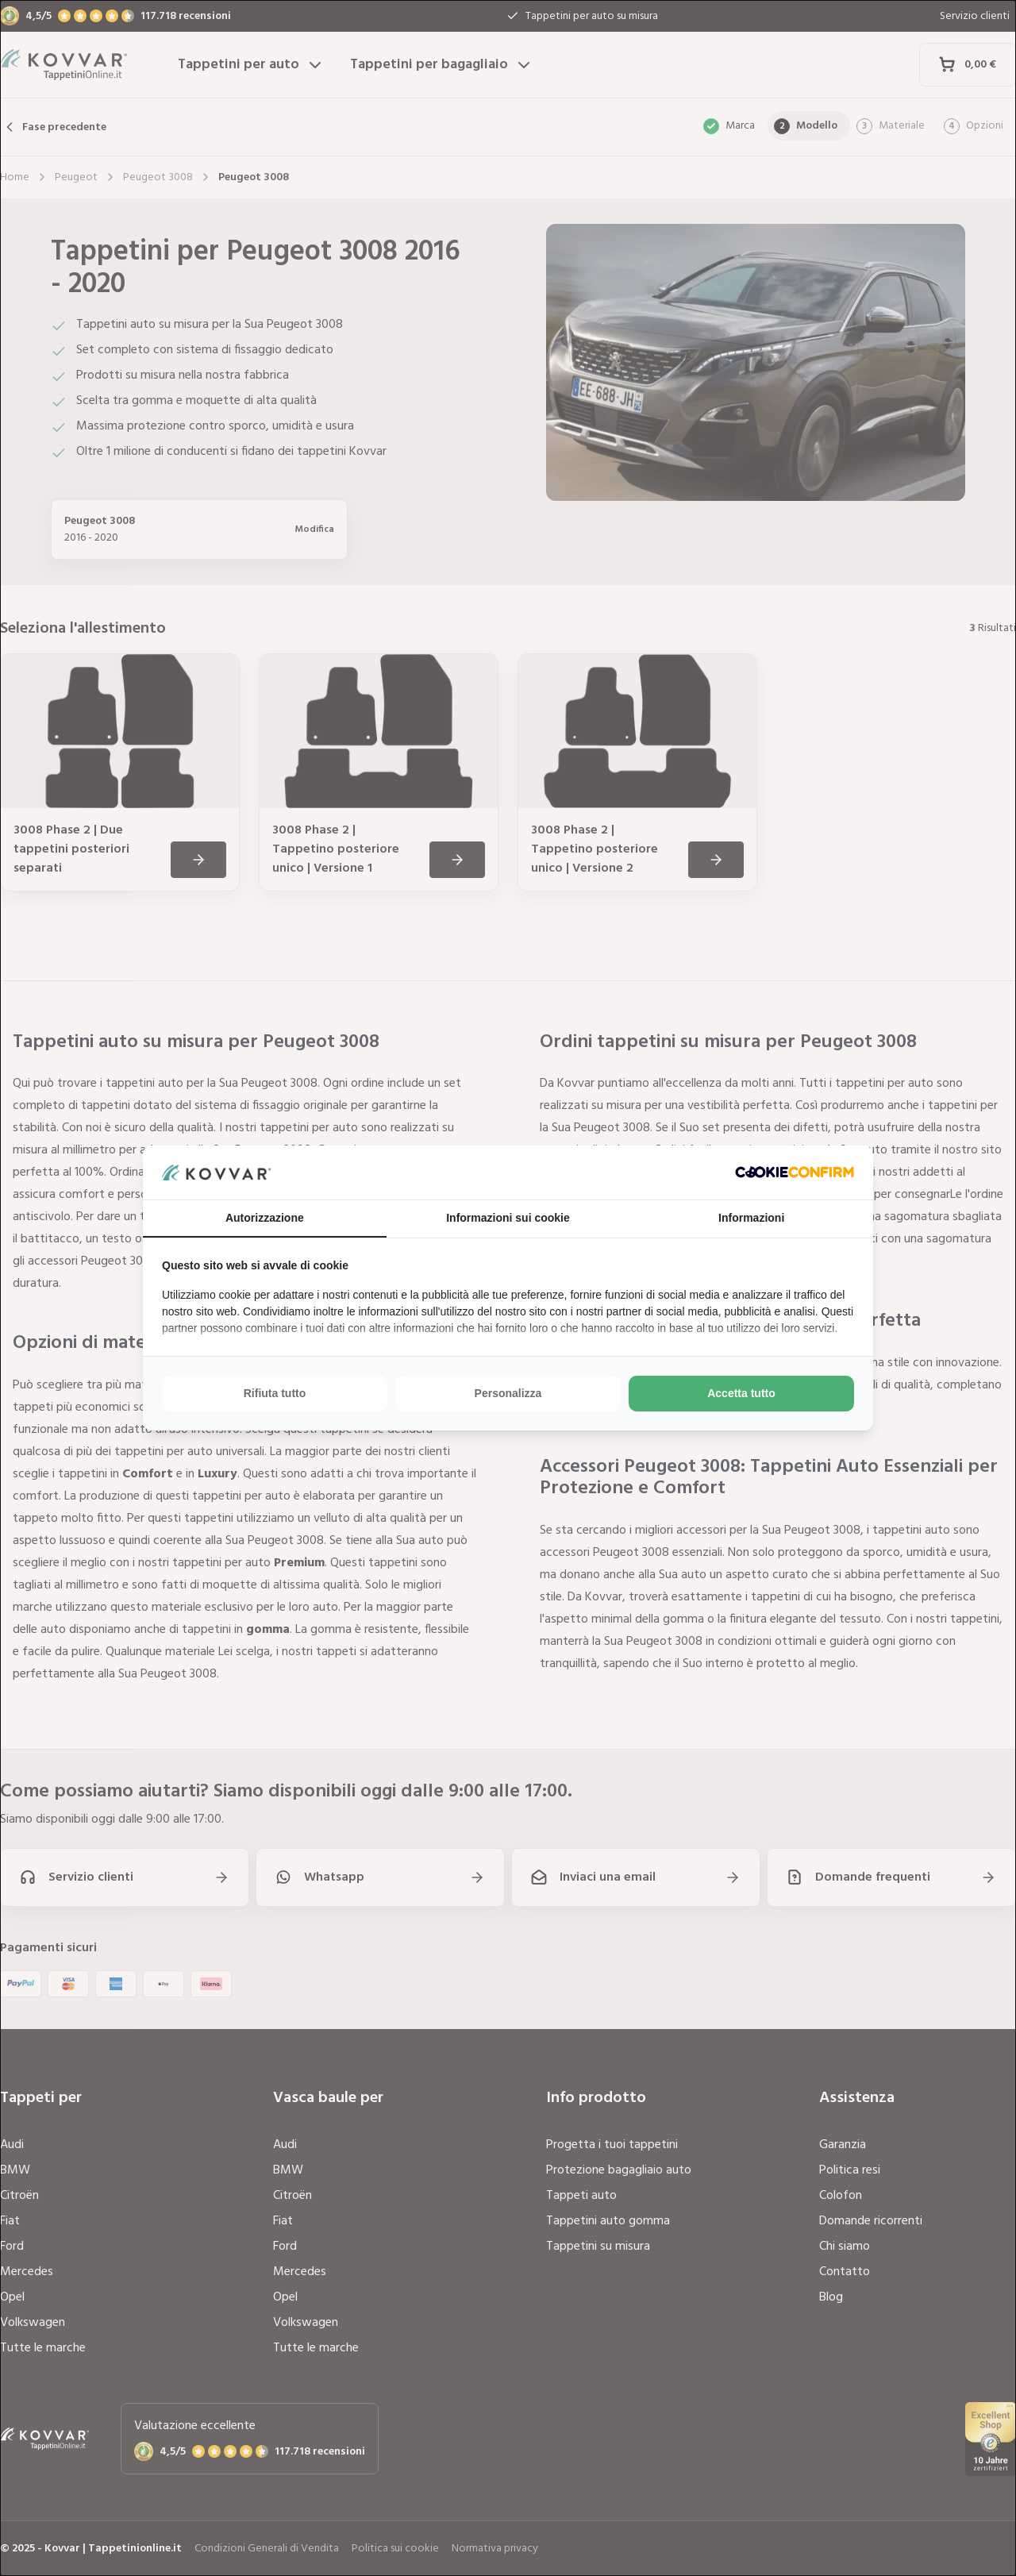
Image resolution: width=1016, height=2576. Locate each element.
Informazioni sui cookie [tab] (508, 1217)
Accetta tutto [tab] (741, 1393)
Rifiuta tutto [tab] (275, 1393)
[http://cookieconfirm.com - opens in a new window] (794, 1172)
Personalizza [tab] (508, 1393)
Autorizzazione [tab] (264, 1217)
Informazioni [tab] (751, 1217)
